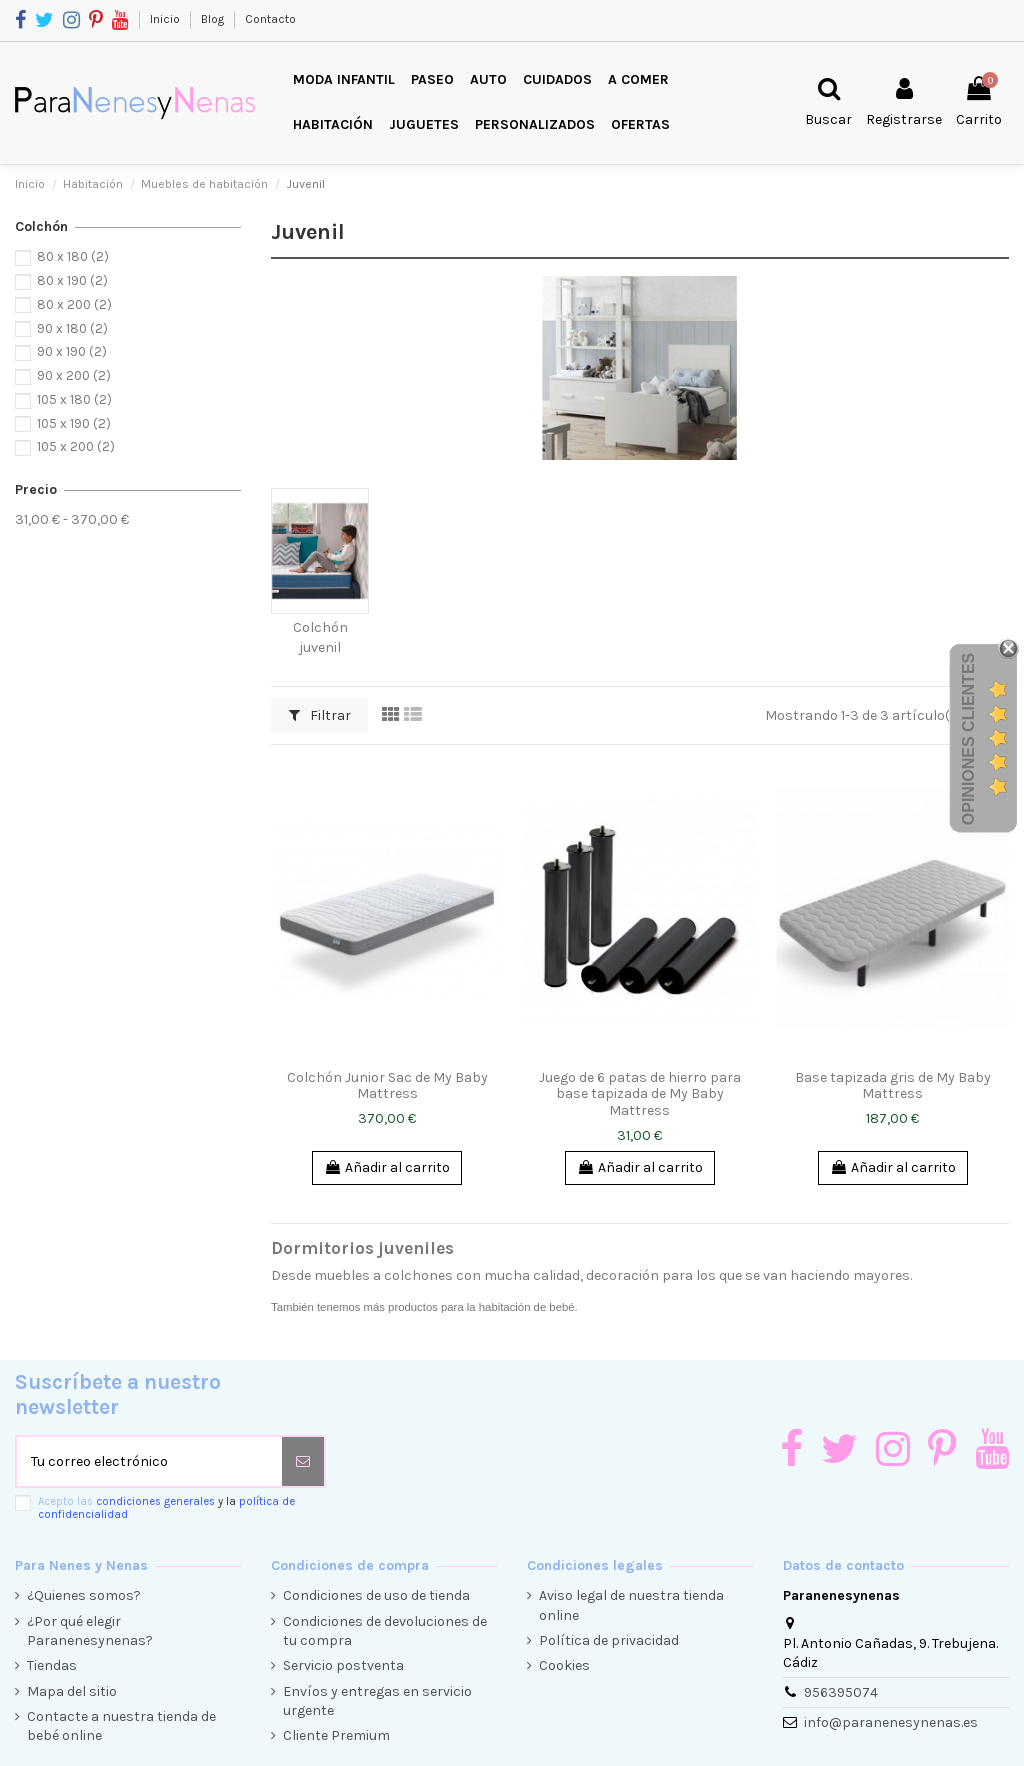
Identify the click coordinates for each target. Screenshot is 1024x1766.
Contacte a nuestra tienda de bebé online (121, 1726)
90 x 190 (72, 351)
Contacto (270, 19)
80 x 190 (72, 280)
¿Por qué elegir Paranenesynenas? (90, 1631)
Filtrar (320, 715)
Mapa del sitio (72, 1691)
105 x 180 (74, 399)
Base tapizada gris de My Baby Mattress (893, 1086)
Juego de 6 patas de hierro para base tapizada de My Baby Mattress (640, 1094)
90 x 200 (74, 375)
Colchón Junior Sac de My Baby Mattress (387, 1086)
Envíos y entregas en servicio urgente (377, 1701)
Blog (214, 19)
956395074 (841, 1692)
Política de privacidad (609, 1640)
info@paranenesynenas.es (891, 1722)
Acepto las (166, 1508)
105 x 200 (76, 446)
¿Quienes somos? (84, 1595)
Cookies (564, 1665)
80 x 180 (73, 256)
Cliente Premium (336, 1735)
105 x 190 (74, 423)
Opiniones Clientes (968, 739)
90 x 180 (72, 328)
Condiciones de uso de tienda (376, 1595)
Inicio (166, 19)
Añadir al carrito (387, 1167)
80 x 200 (74, 304)
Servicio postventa (343, 1665)
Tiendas (52, 1665)
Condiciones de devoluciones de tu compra (385, 1631)
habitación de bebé (527, 1307)
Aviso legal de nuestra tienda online (631, 1605)
